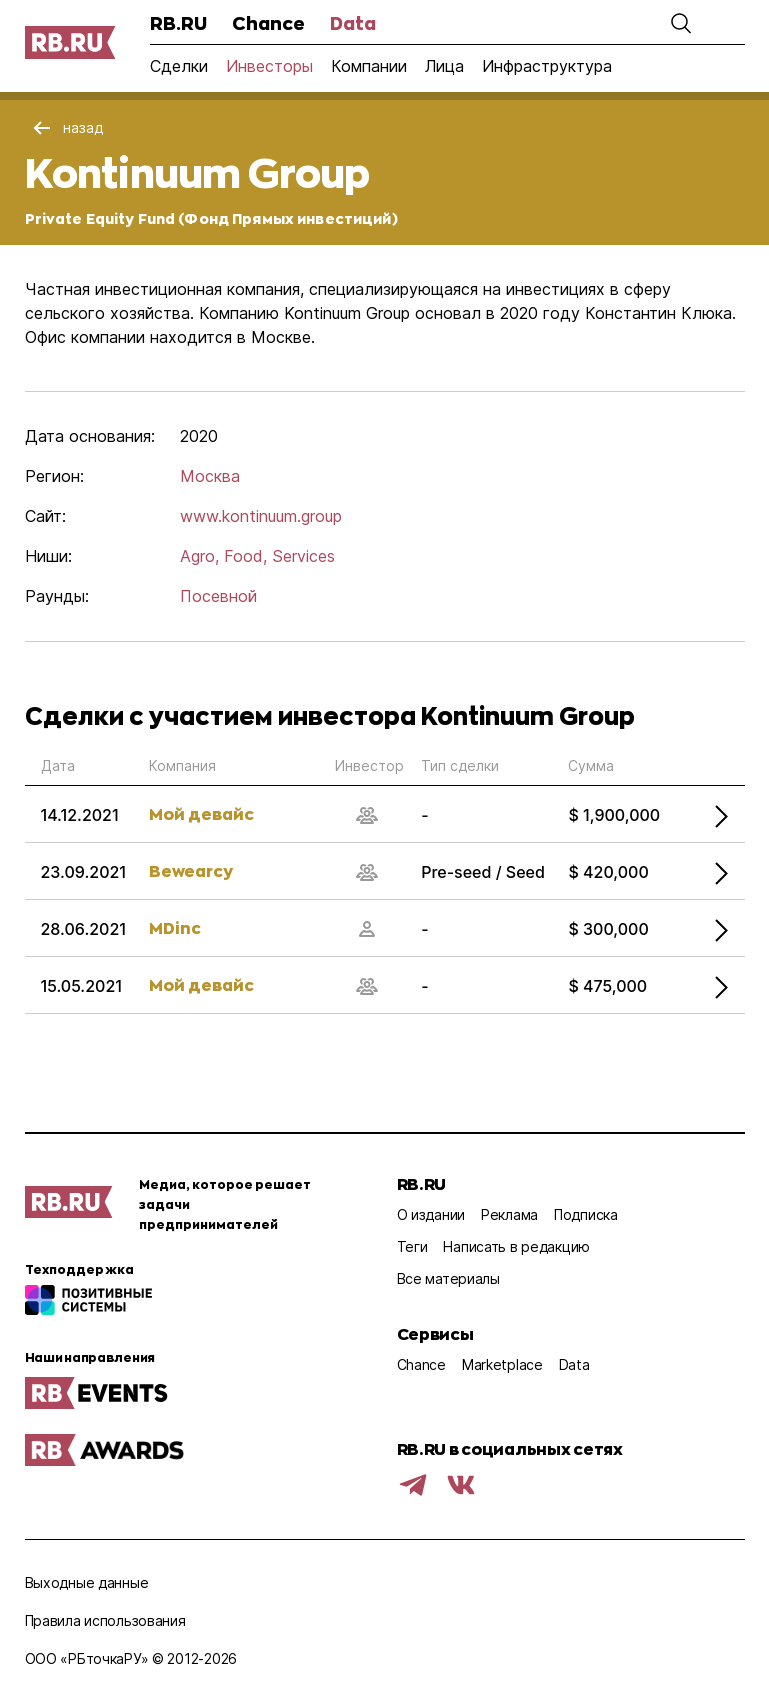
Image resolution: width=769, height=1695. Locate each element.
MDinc (175, 927)
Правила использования (105, 1620)
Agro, (199, 556)
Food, (245, 556)
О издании (431, 1214)
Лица (444, 66)
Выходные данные (87, 1582)
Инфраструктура (547, 66)
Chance (268, 23)
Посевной (218, 596)
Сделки (179, 66)
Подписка (586, 1214)
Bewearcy (191, 870)
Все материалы (448, 1278)
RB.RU (178, 23)
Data (353, 23)
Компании (369, 66)
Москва (210, 476)
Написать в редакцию (516, 1246)
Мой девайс (201, 813)
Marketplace (502, 1364)
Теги (412, 1246)
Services (303, 556)
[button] (681, 23)
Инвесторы (269, 66)
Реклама (509, 1214)
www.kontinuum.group (261, 516)
